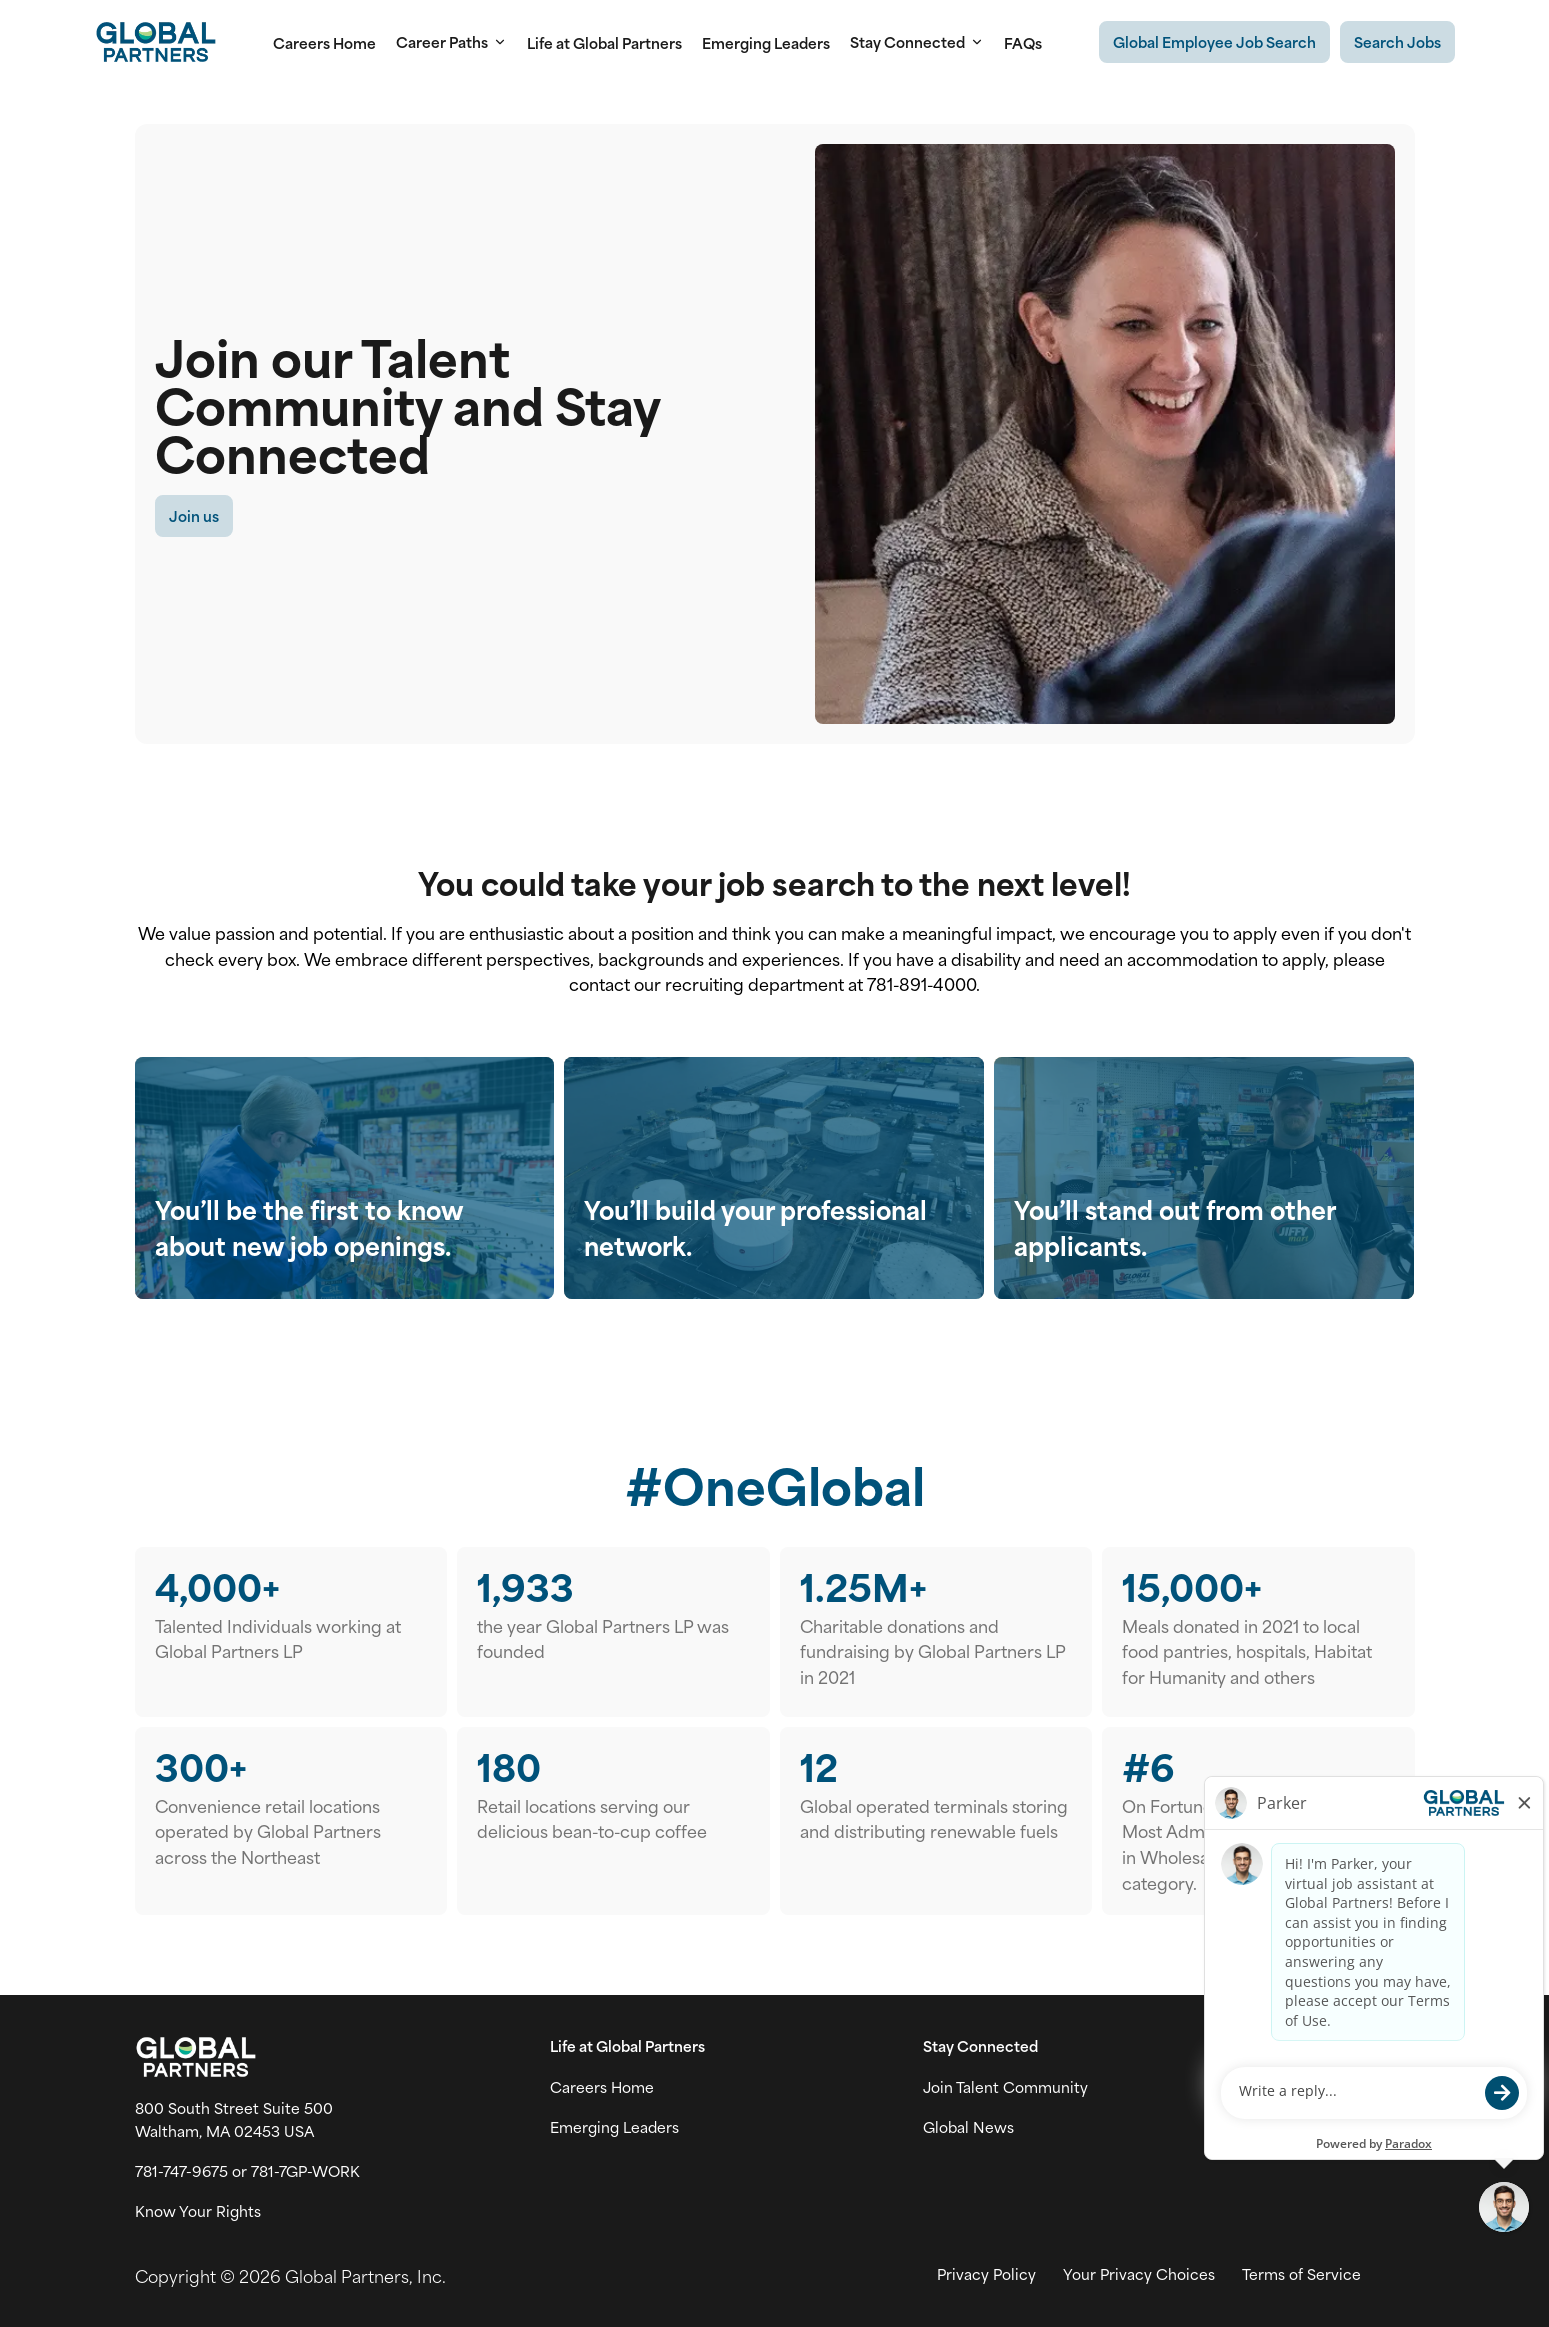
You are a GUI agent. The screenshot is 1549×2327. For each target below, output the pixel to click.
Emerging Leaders (766, 42)
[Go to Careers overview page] (156, 42)
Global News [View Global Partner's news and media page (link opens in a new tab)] (968, 2127)
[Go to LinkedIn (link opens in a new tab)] (1403, 2088)
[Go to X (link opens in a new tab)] (1319, 2088)
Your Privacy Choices (1139, 2274)
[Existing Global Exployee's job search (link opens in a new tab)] (1214, 42)
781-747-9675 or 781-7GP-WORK (247, 2171)
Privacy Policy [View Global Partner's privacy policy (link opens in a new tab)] (986, 2274)
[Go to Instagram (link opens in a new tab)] (1361, 2088)
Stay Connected (917, 42)
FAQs (1023, 42)
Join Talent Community (1005, 2087)
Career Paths (451, 42)
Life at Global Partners (604, 42)
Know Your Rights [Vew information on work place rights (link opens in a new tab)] (198, 2211)
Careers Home (324, 42)
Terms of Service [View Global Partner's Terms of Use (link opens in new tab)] (1301, 2274)
